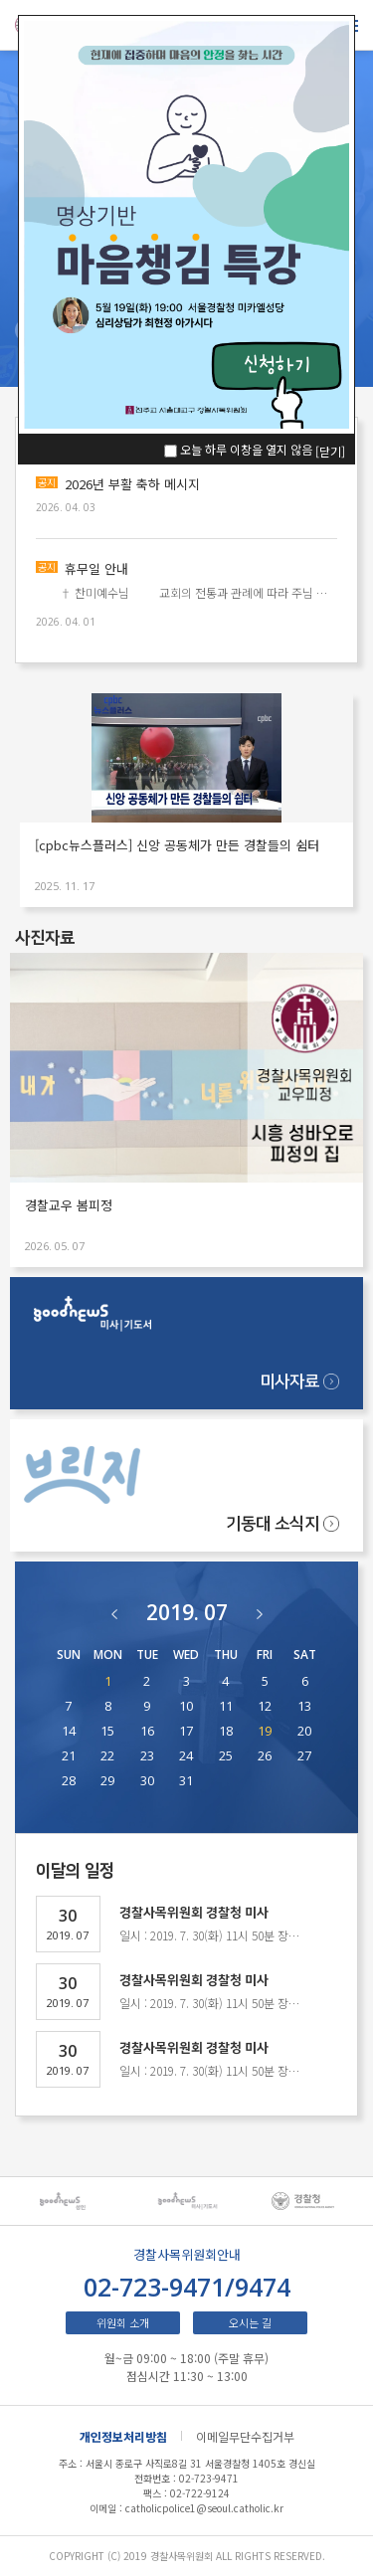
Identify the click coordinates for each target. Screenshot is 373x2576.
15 (107, 1731)
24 (186, 1755)
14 (69, 1731)
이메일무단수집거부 (245, 2436)
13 (304, 1706)
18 (226, 1731)
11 (226, 1706)
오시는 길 (250, 2322)
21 (69, 1755)
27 (304, 1755)
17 (186, 1731)
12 (265, 1706)
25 (226, 1755)
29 (107, 1780)
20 (304, 1731)
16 (147, 1731)
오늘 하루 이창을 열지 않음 (246, 449)
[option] (72, 2201)
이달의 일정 (75, 1871)
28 (69, 1780)
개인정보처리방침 (123, 2436)
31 (186, 1780)
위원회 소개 (122, 2322)
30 (147, 1780)
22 (107, 1755)
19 (265, 1731)
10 (186, 1706)
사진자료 (45, 938)
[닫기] (330, 451)
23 (147, 1755)
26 (265, 1755)
